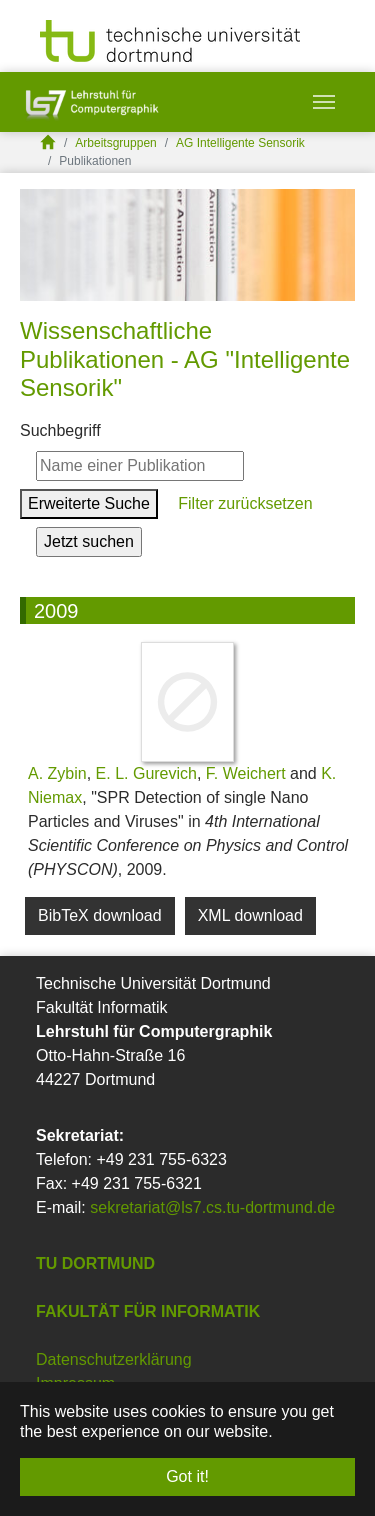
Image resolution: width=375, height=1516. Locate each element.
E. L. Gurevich (146, 773)
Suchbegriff (60, 430)
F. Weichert (246, 773)
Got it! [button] (187, 1476)
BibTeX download (100, 915)
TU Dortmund (95, 1263)
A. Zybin (57, 773)
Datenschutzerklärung (114, 1359)
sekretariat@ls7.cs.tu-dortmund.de (212, 1207)
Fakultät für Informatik (148, 1311)
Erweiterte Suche (89, 503)
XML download (250, 915)
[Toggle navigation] (324, 102)
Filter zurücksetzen (243, 503)
